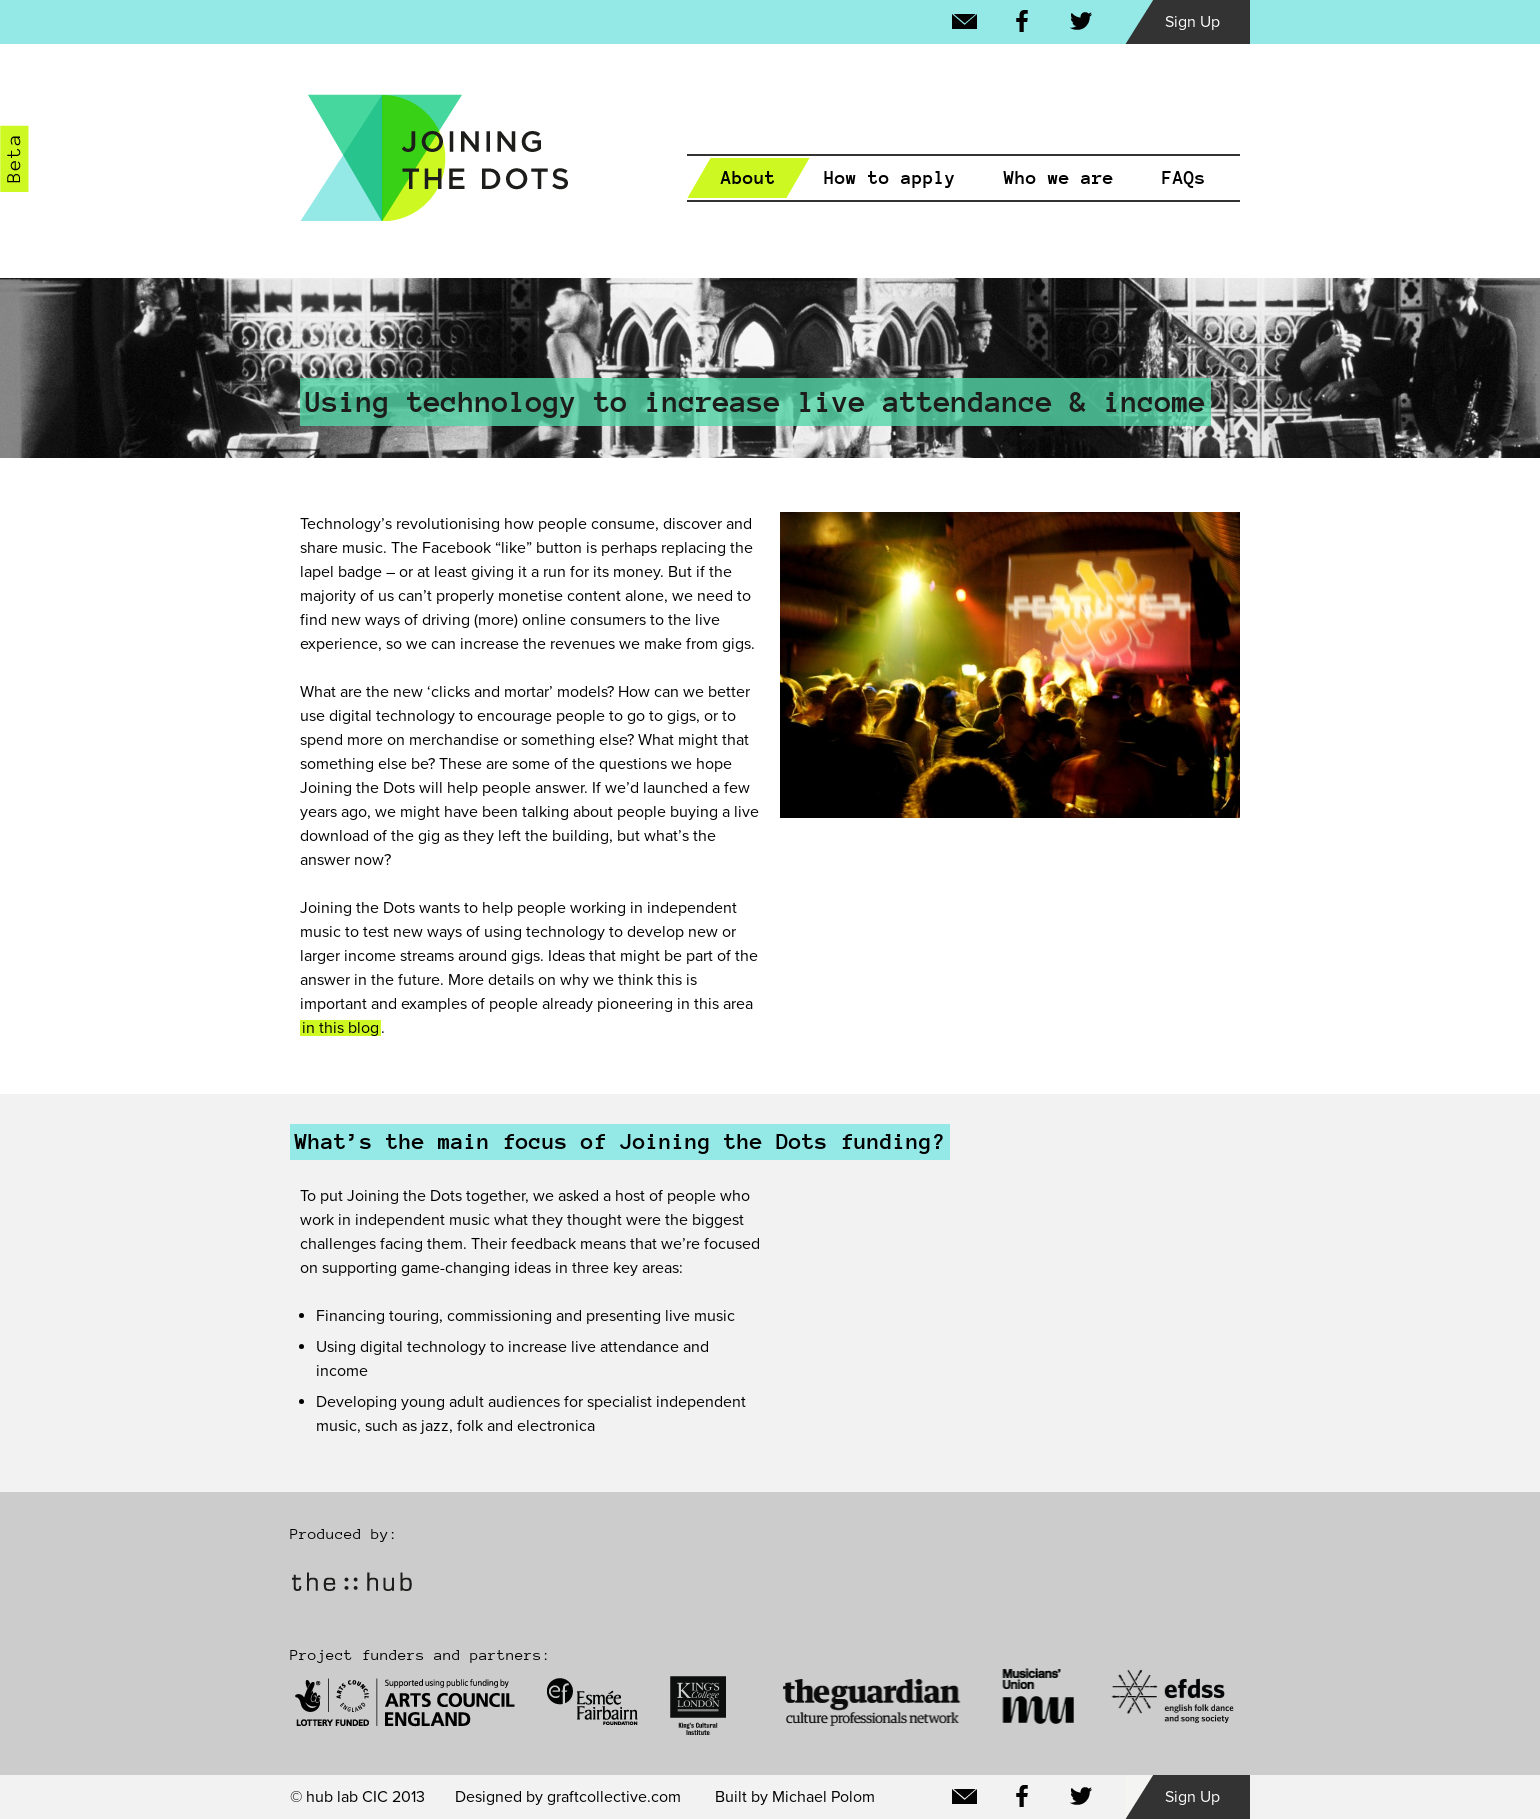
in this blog (340, 1028)
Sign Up (1192, 22)
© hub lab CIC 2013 (357, 1797)
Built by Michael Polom (795, 1797)
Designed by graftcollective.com (568, 1797)
